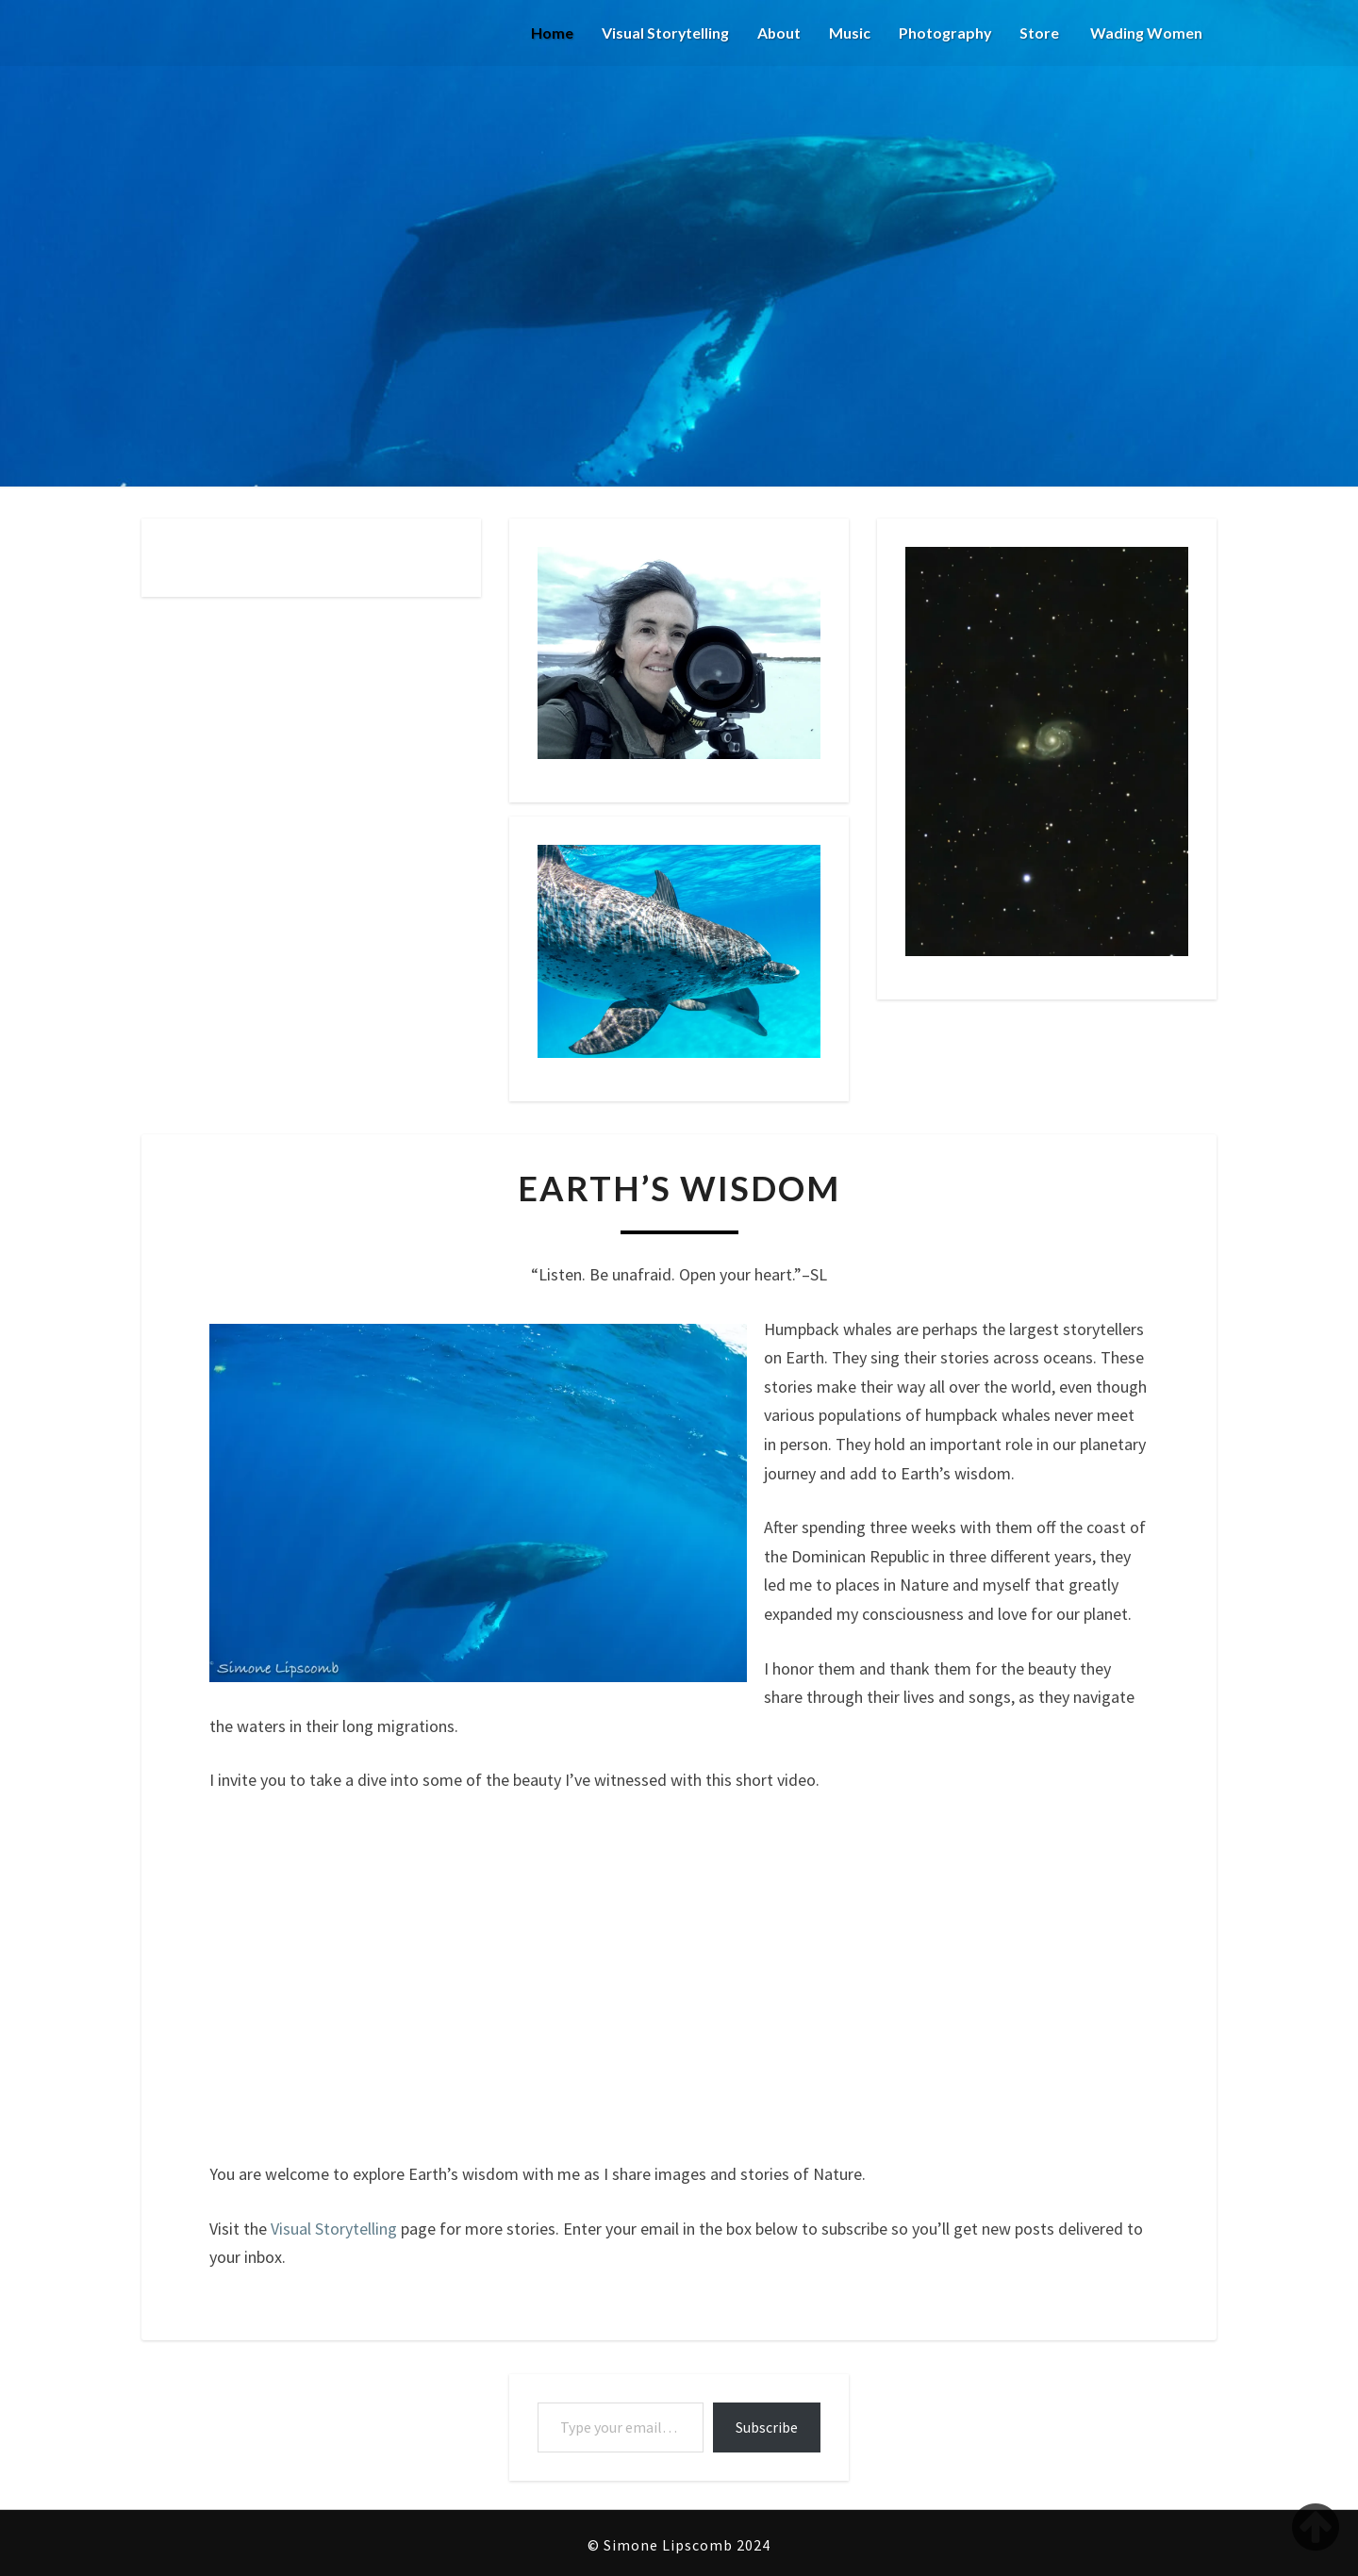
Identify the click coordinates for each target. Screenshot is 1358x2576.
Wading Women (1144, 32)
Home (549, 32)
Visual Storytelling (663, 32)
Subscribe (767, 2427)
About (777, 32)
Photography (944, 32)
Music (848, 32)
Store (1039, 32)
